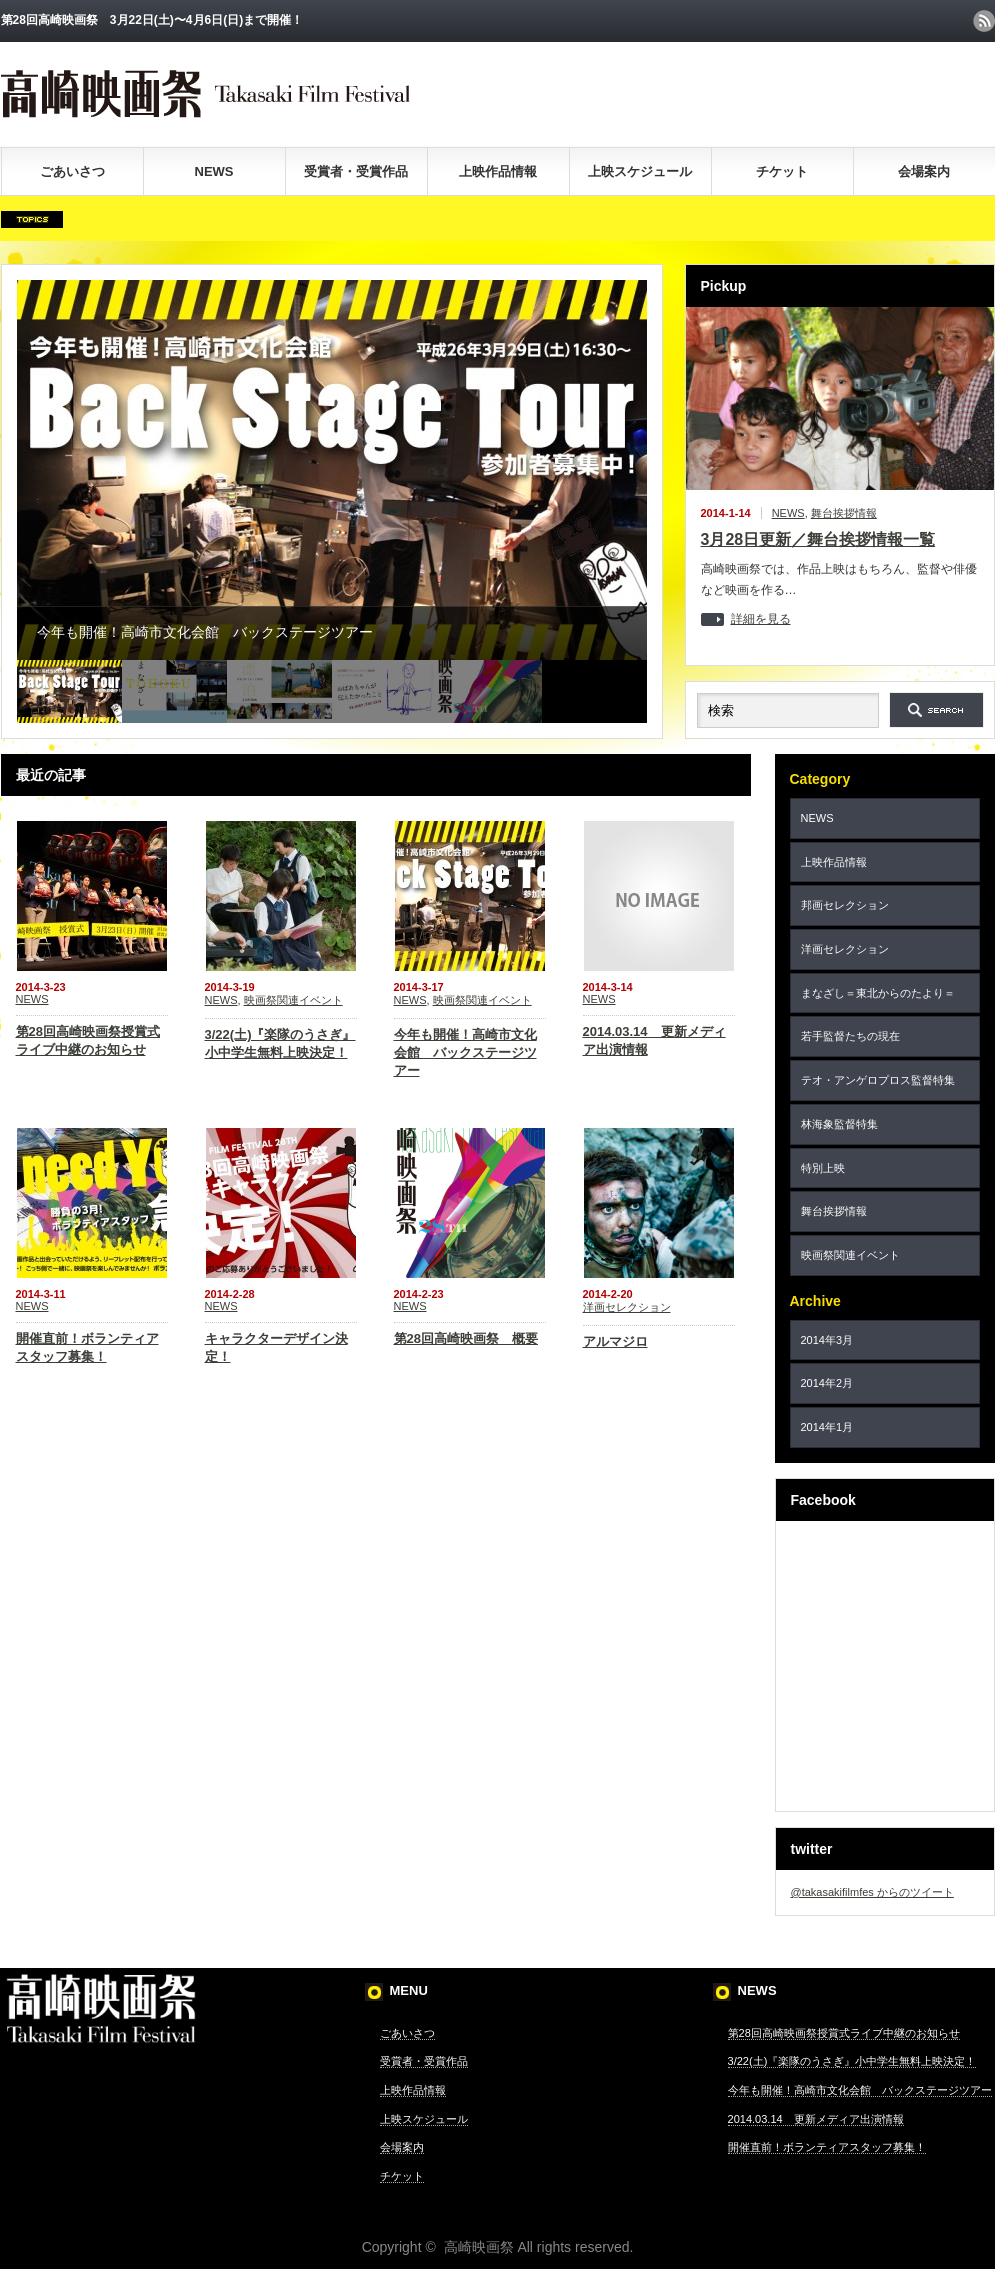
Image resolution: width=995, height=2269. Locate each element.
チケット (782, 171)
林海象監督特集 (839, 1124)
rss (984, 21)
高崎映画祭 (479, 2247)
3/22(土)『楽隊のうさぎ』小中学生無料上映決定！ (280, 1043)
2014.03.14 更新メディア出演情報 (654, 1040)
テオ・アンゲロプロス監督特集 (878, 1080)
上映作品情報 (498, 171)
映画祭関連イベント (293, 1000)
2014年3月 (827, 1340)
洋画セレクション (627, 1307)
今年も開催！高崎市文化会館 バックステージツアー (465, 1052)
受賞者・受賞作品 (356, 171)
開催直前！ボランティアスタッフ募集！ (87, 1347)
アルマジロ (615, 1341)
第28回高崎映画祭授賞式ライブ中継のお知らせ (88, 1040)
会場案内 (924, 171)
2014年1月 (827, 1427)
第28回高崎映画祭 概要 (466, 1338)
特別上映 (823, 1168)
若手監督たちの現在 (850, 1036)
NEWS (214, 171)
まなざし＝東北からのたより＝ (878, 993)
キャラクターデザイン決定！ (276, 1347)
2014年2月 (827, 1383)
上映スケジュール (640, 171)
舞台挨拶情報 (844, 513)
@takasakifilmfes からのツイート (872, 1892)
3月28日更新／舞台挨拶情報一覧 (818, 539)
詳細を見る (761, 619)
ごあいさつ (72, 171)
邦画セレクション (845, 905)
